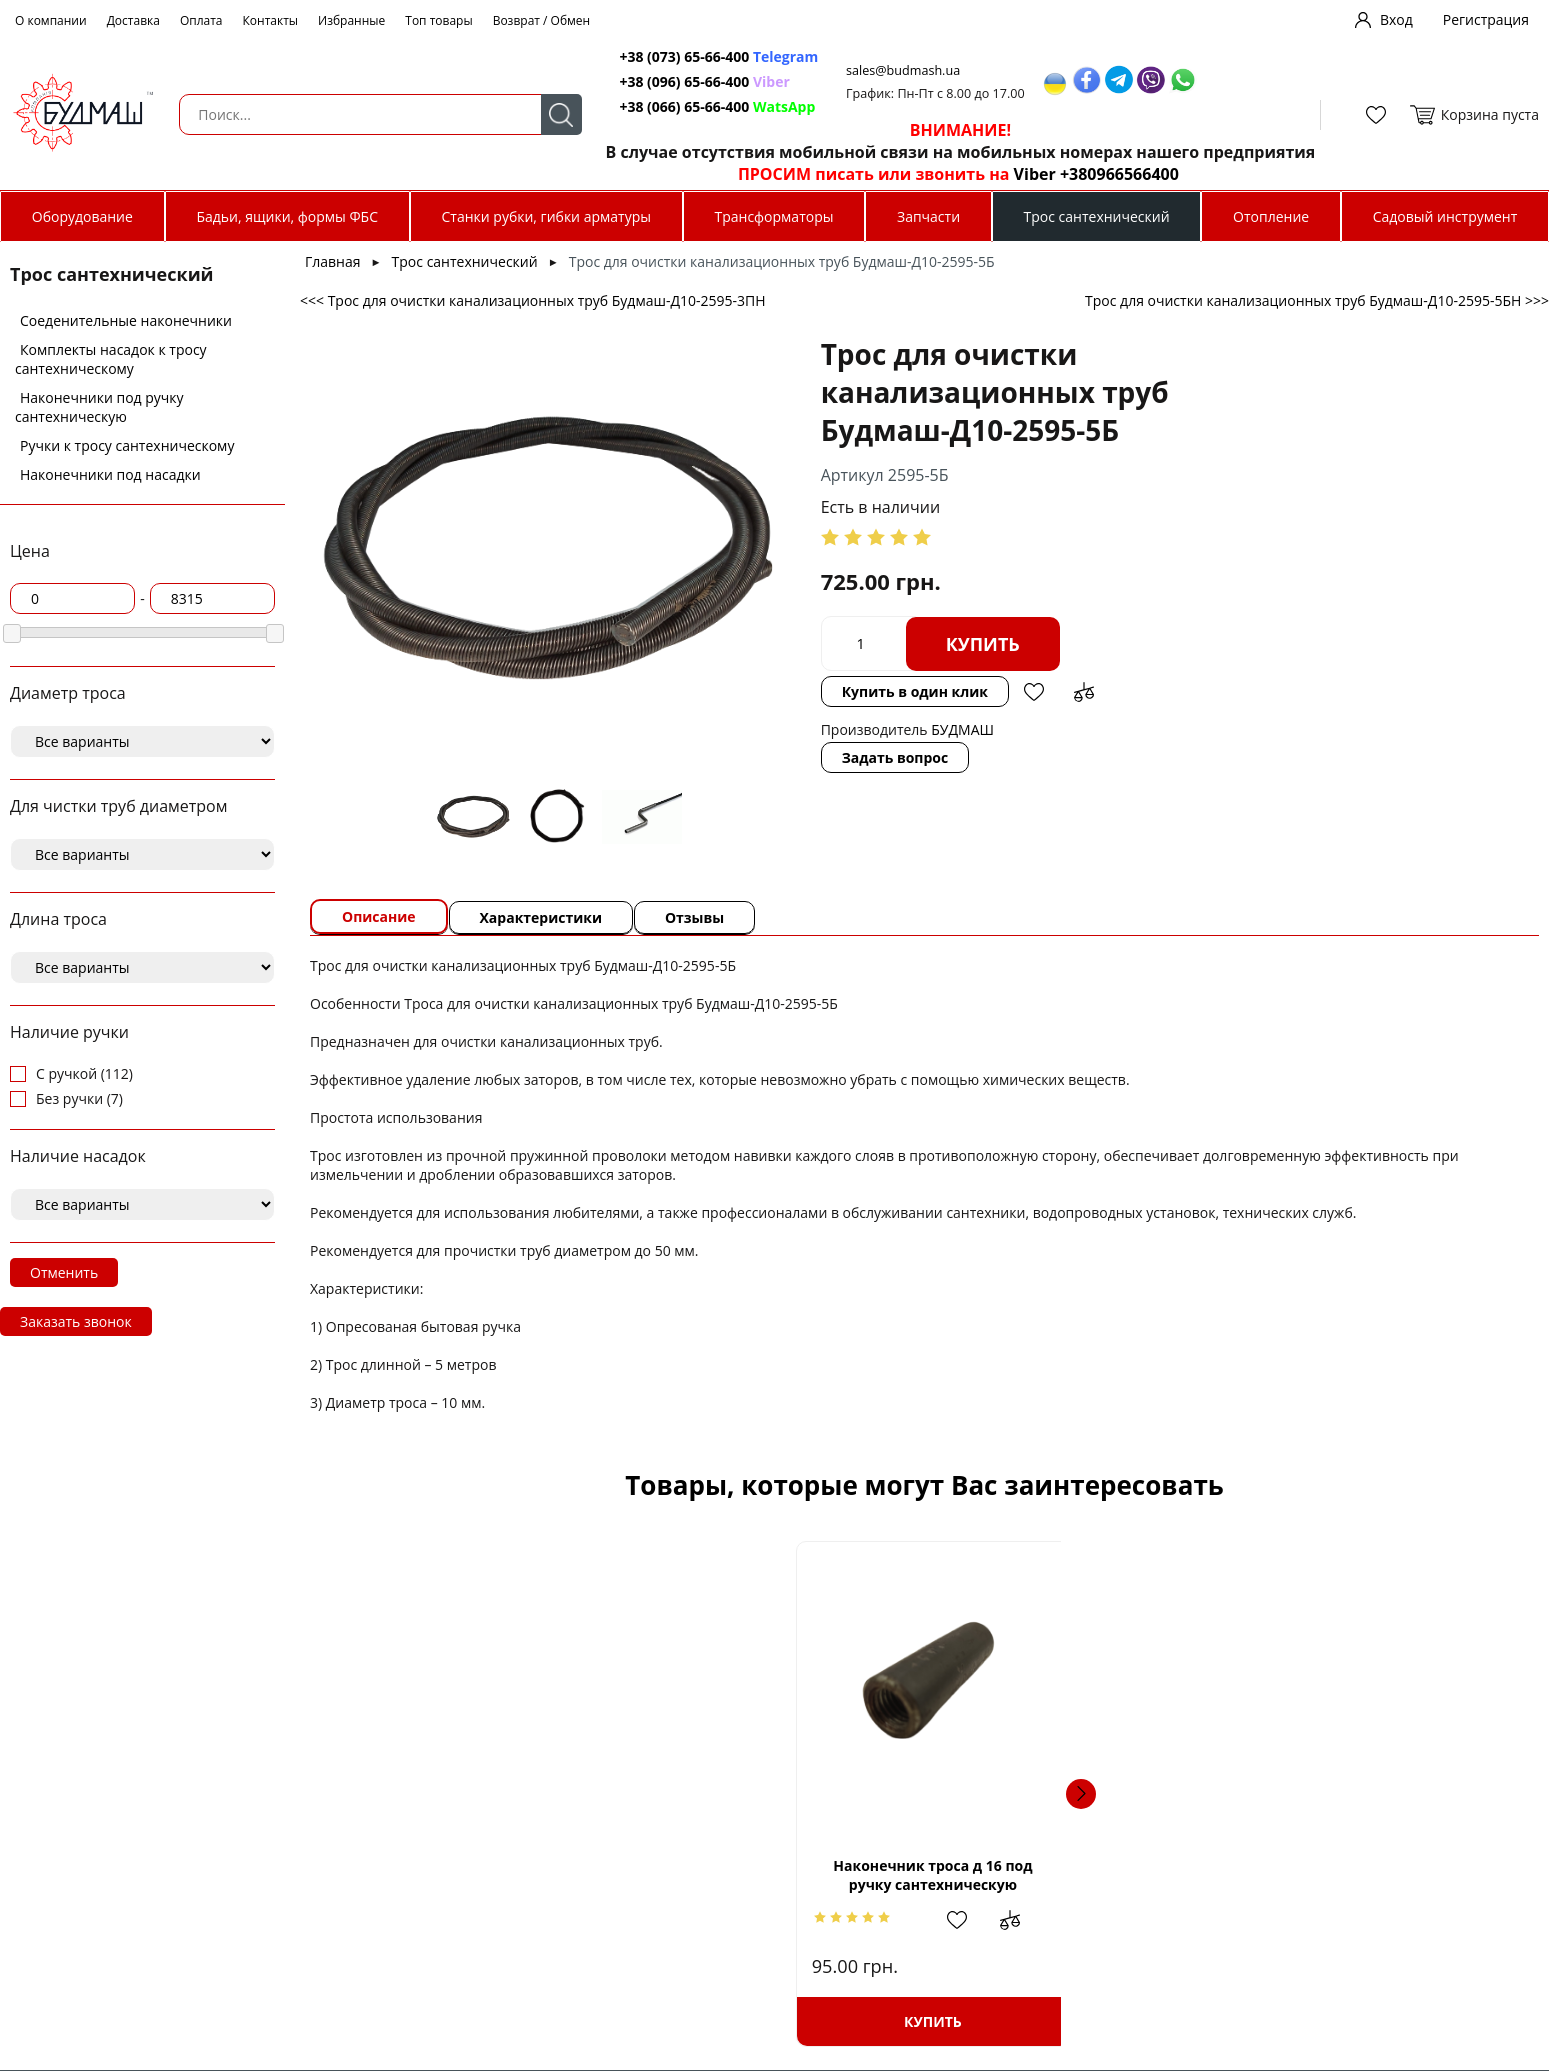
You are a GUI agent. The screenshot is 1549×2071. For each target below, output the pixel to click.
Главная (333, 261)
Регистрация (1486, 19)
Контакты (271, 20)
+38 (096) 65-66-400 (675, 81)
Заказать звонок (76, 1321)
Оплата (201, 20)
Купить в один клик (1068, 605)
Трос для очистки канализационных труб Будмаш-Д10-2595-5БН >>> (1317, 300)
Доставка (133, 20)
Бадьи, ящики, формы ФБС (287, 216)
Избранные (351, 20)
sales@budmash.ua (896, 70)
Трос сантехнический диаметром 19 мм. (1069, 1883)
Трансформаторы (773, 216)
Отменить (64, 1272)
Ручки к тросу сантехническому (127, 445)
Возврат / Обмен (542, 20)
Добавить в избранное (1188, 606)
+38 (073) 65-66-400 (675, 56)
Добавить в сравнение (1238, 606)
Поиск (549, 114)
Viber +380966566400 (1085, 174)
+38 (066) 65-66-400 (675, 106)
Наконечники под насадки (110, 474)
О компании (51, 20)
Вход (1396, 19)
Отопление (1271, 216)
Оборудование (82, 216)
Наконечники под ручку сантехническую (99, 407)
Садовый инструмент (1445, 216)
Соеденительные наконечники (126, 320)
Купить (892, 606)
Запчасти (928, 216)
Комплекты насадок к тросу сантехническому (111, 359)
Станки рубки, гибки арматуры (546, 216)
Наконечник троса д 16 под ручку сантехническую (489, 1875)
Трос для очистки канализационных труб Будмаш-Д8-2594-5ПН (780, 1874)
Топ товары (438, 20)
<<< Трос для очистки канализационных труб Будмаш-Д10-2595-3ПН (533, 300)
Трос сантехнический (1097, 216)
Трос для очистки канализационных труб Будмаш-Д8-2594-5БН (1359, 1874)
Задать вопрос (804, 678)
